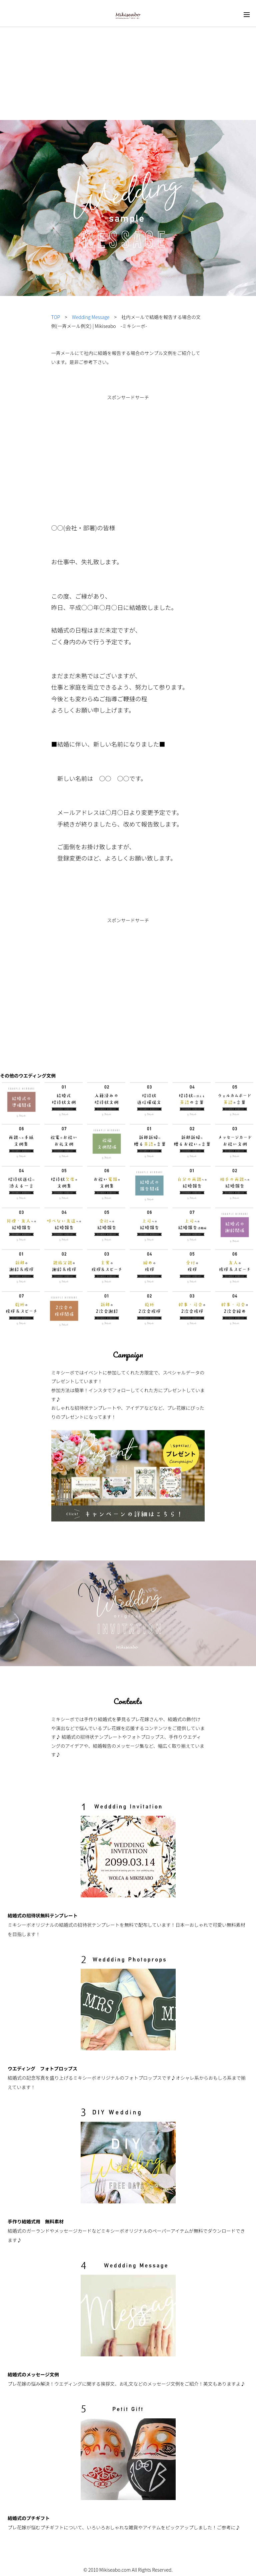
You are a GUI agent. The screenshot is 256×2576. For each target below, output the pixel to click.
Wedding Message (91, 317)
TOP (55, 317)
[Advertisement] (128, 50)
